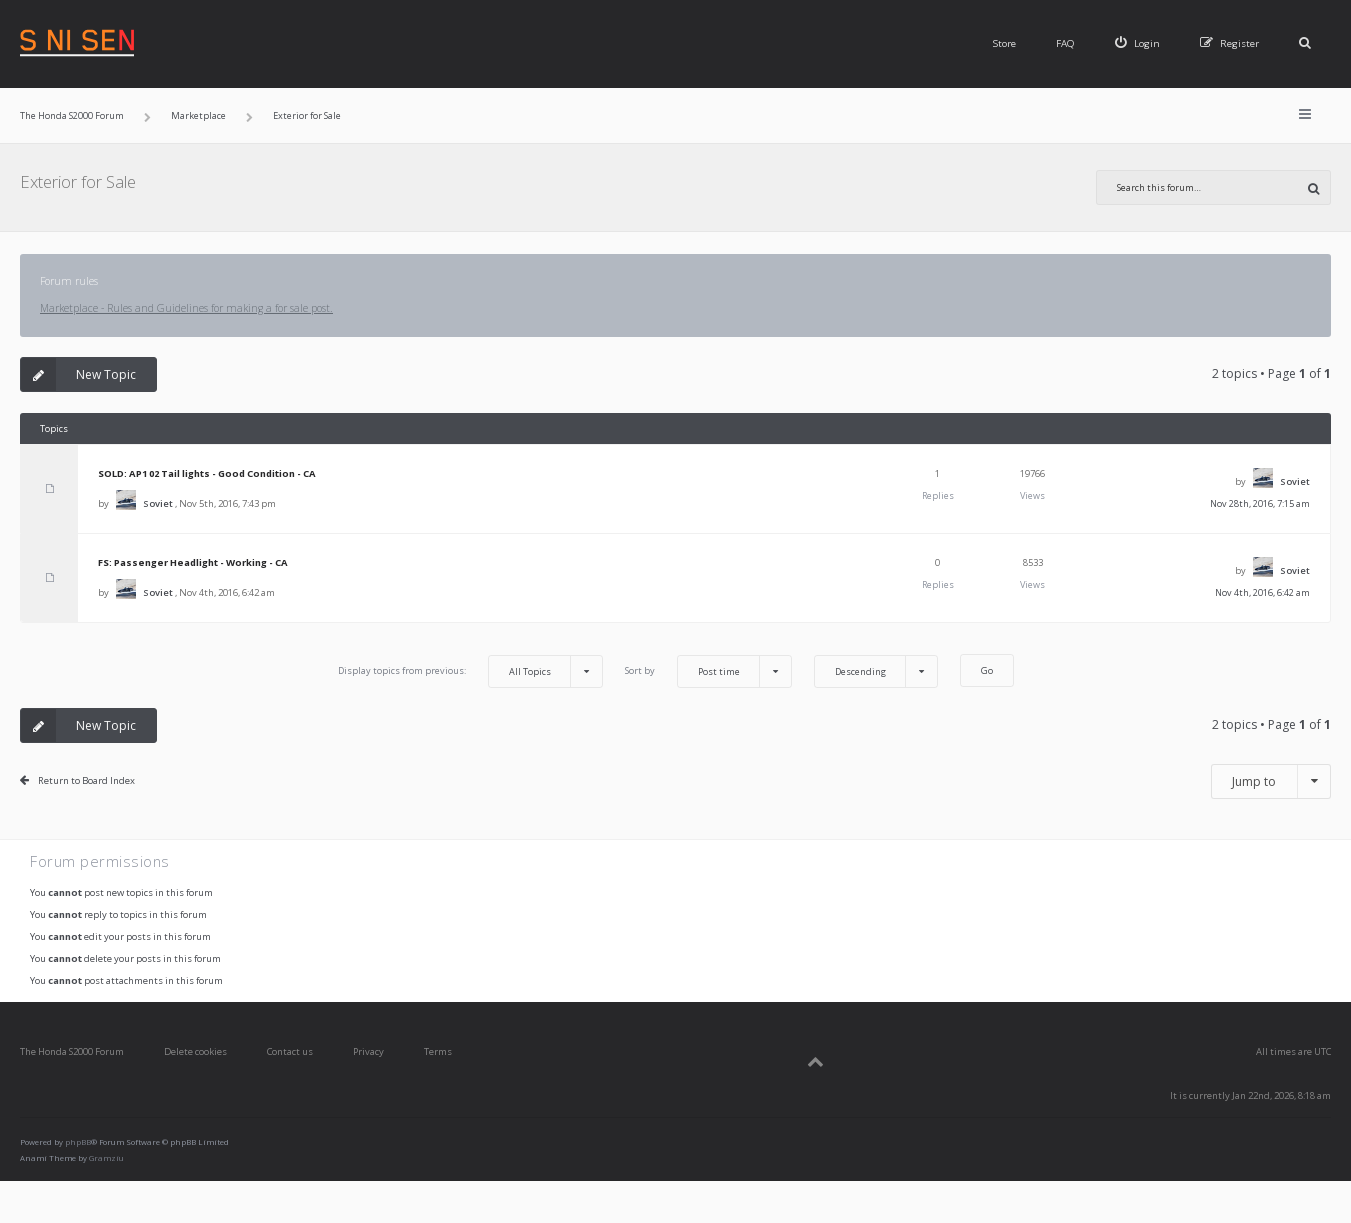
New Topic (78, 374)
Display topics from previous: (470, 671)
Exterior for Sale (78, 181)
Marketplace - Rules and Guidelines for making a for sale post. (186, 308)
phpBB (78, 1142)
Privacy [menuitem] (368, 1051)
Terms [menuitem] (438, 1051)
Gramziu (106, 1158)
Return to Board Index (86, 780)
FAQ (1065, 43)
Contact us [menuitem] (290, 1051)
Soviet (158, 503)
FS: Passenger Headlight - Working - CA (193, 562)
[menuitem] (1137, 44)
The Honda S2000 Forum (72, 1051)
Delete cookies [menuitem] (195, 1051)
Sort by (708, 671)
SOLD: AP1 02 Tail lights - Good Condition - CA (207, 473)
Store (1004, 43)
